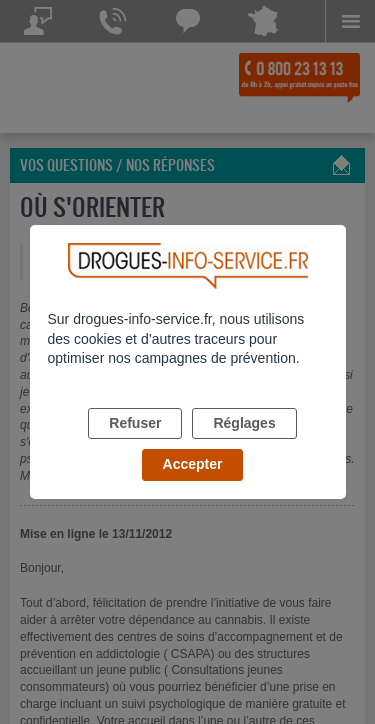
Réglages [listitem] (244, 423)
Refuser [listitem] (135, 423)
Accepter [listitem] (193, 464)
